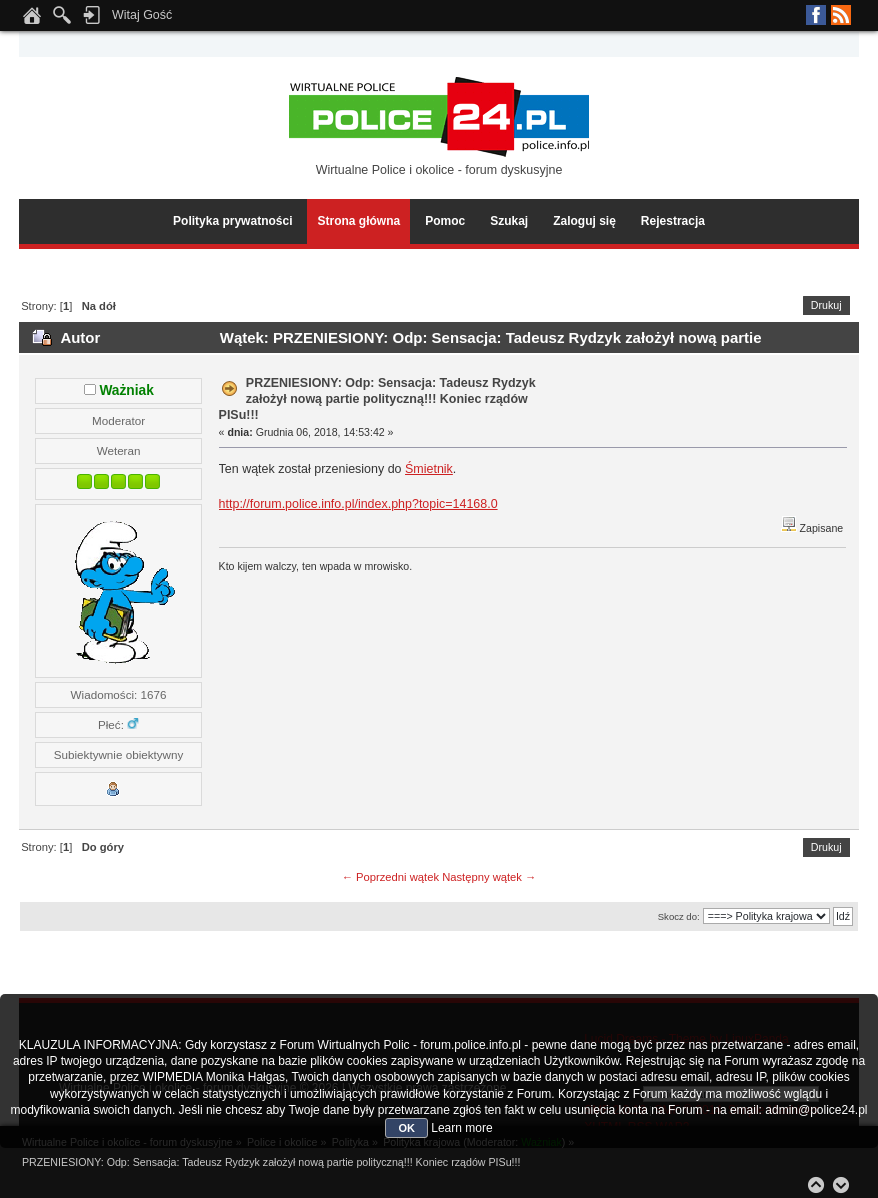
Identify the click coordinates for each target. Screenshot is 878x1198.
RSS (841, 15)
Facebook (816, 15)
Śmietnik (429, 469)
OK (406, 1128)
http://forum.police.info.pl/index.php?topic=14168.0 (358, 504)
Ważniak (126, 390)
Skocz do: (679, 916)
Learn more (461, 1128)
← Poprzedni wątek (390, 877)
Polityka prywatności (232, 221)
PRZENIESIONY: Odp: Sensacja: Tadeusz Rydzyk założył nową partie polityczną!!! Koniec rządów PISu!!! (377, 399)
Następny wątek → (489, 877)
